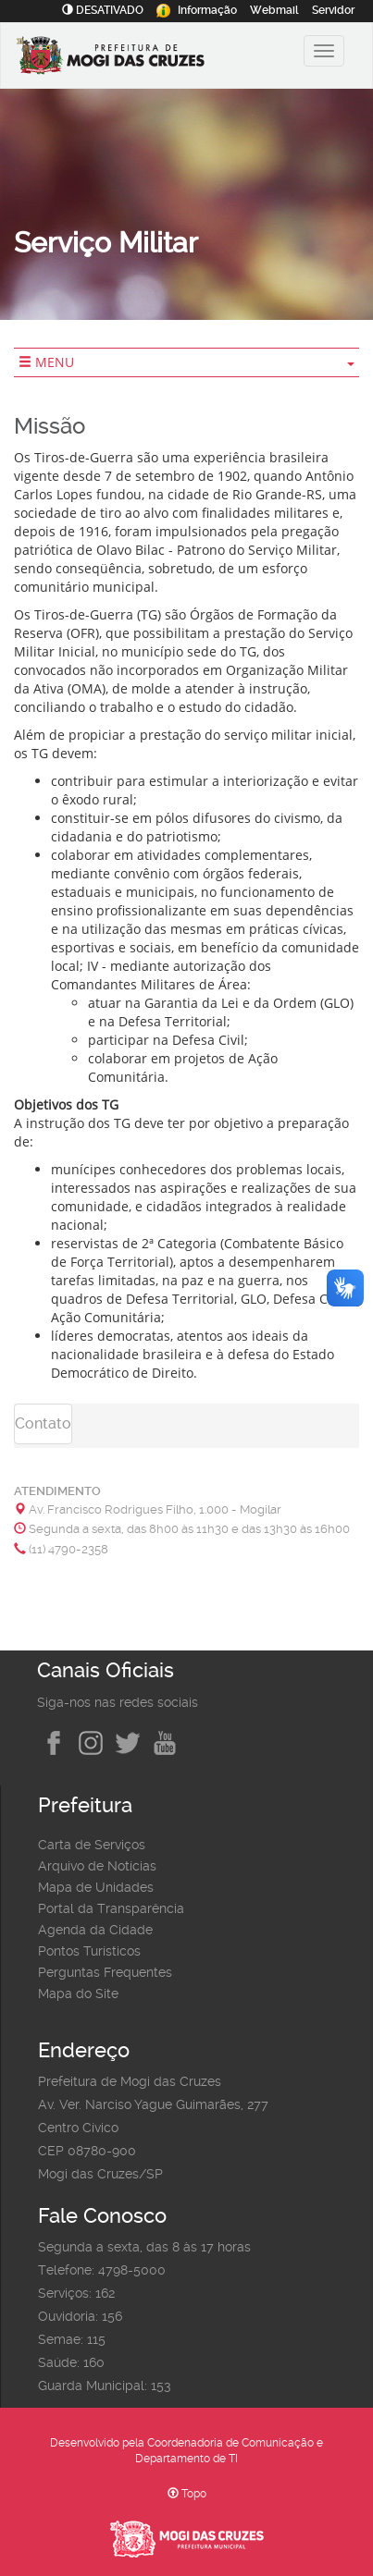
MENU (186, 362)
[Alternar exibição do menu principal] (324, 51)
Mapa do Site (78, 1993)
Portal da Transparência (111, 1908)
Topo (187, 2493)
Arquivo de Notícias (97, 1865)
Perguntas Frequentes (105, 1972)
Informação (196, 10)
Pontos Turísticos (89, 1951)
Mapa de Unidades (96, 1887)
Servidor (333, 10)
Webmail (274, 10)
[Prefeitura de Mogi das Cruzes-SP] (135, 58)
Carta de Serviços (91, 1844)
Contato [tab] (43, 1423)
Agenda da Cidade (95, 1929)
